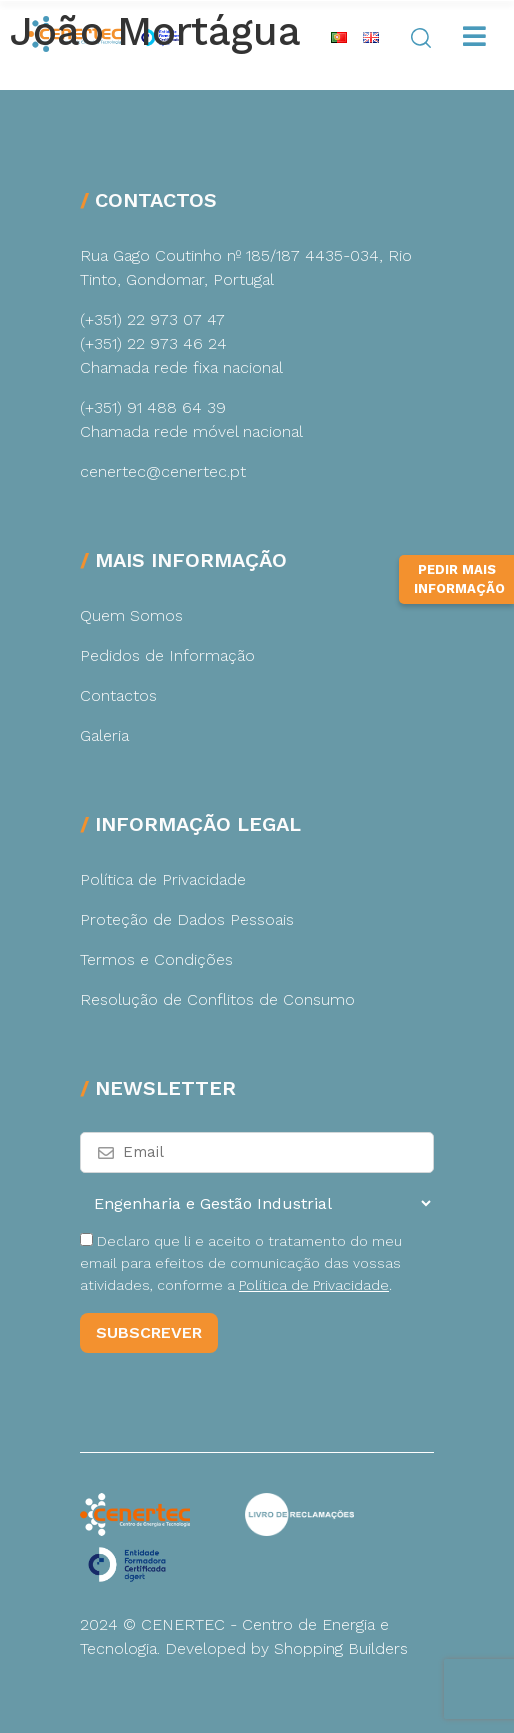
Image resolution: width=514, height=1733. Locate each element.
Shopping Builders (341, 1648)
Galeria (104, 735)
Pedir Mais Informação (459, 579)
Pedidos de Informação (167, 655)
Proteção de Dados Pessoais (187, 919)
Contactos (118, 695)
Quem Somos (131, 615)
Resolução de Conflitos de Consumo (217, 999)
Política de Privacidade (163, 879)
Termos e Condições (156, 959)
